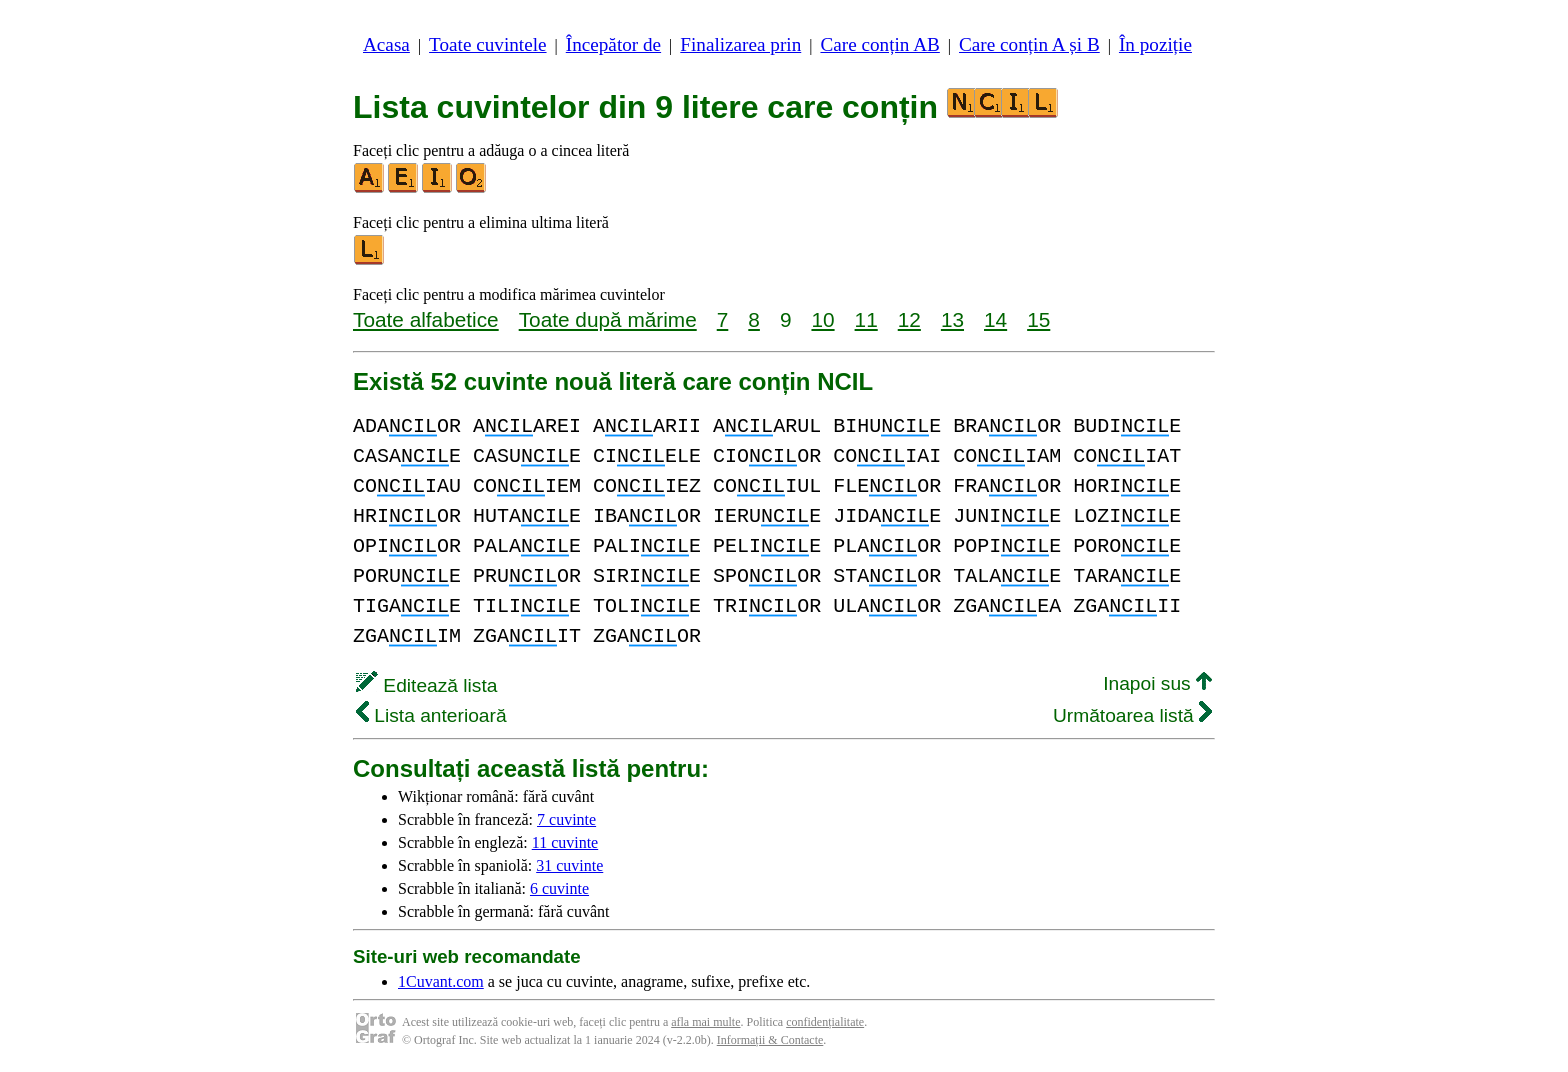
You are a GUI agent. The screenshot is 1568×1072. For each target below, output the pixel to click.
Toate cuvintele (487, 44)
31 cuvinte (569, 865)
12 (909, 319)
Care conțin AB (879, 44)
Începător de (613, 44)
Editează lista (426, 685)
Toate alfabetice (426, 319)
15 (1038, 319)
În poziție (1155, 44)
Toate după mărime (608, 319)
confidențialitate (825, 1022)
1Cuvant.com (441, 981)
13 (952, 319)
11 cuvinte (565, 842)
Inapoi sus (1157, 683)
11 (866, 319)
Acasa (386, 44)
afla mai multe (705, 1022)
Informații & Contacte (770, 1040)
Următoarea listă (1132, 715)
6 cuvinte (559, 888)
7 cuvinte (566, 819)
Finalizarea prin (740, 44)
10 (822, 319)
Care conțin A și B (1029, 44)
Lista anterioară (431, 715)
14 (995, 319)
